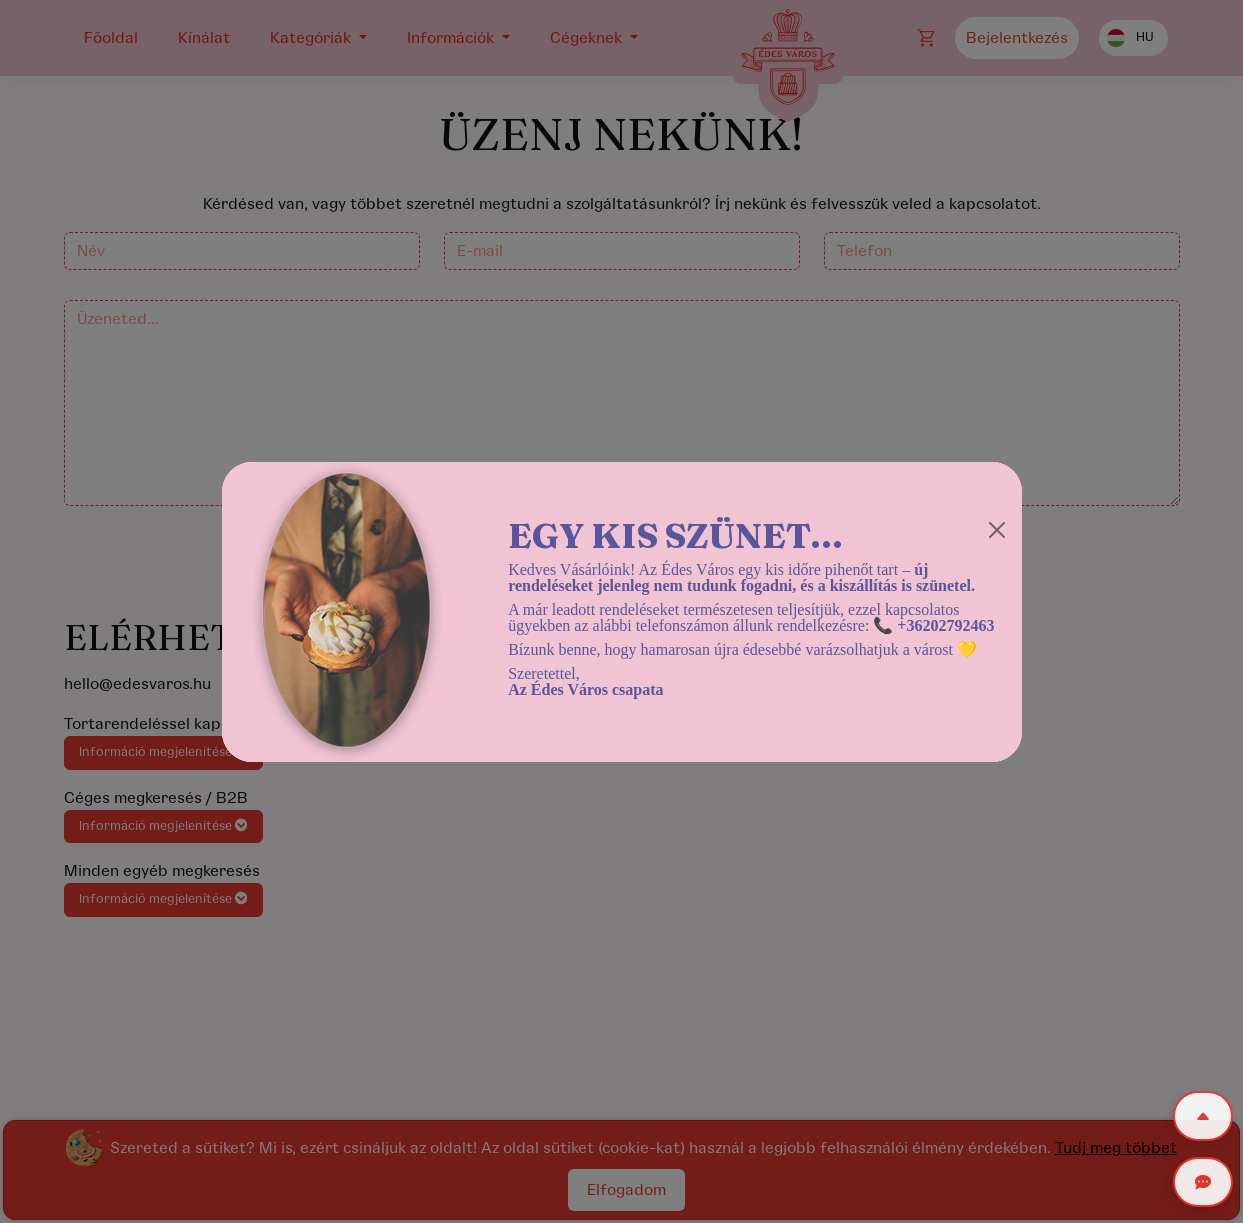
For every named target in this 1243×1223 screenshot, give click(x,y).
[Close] (997, 530)
